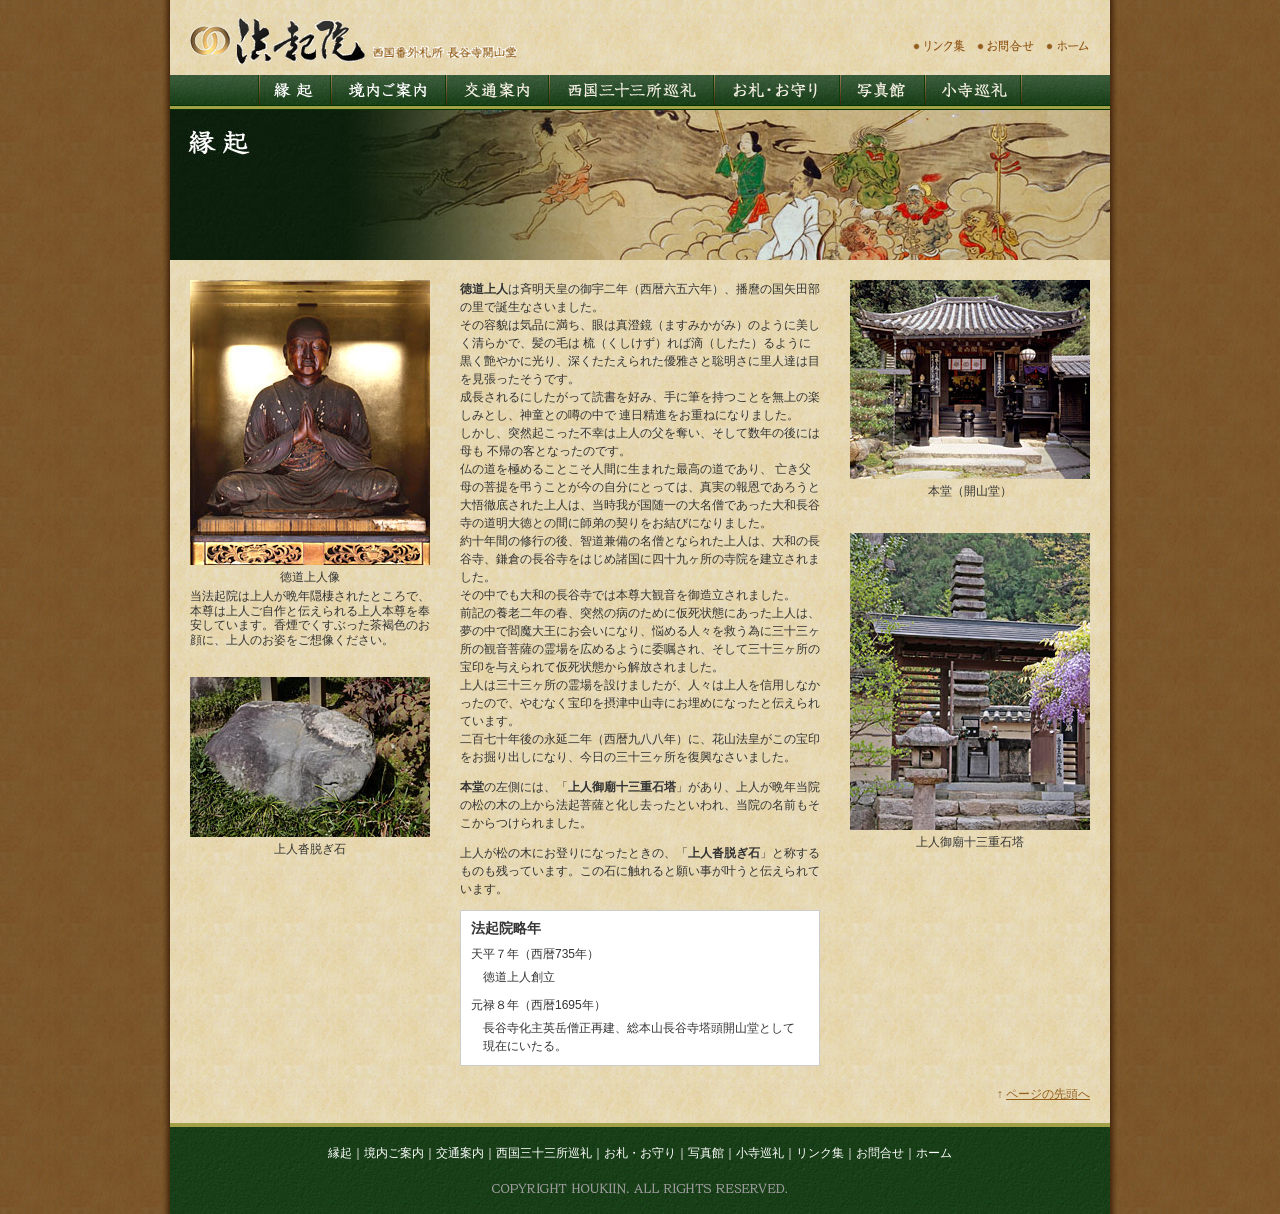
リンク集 (820, 1153)
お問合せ (880, 1153)
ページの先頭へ (1048, 1094)
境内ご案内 (394, 1153)
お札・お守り (640, 1153)
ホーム (934, 1153)
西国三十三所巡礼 (544, 1153)
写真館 (706, 1153)
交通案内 (460, 1153)
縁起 (340, 1153)
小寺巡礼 (760, 1153)
